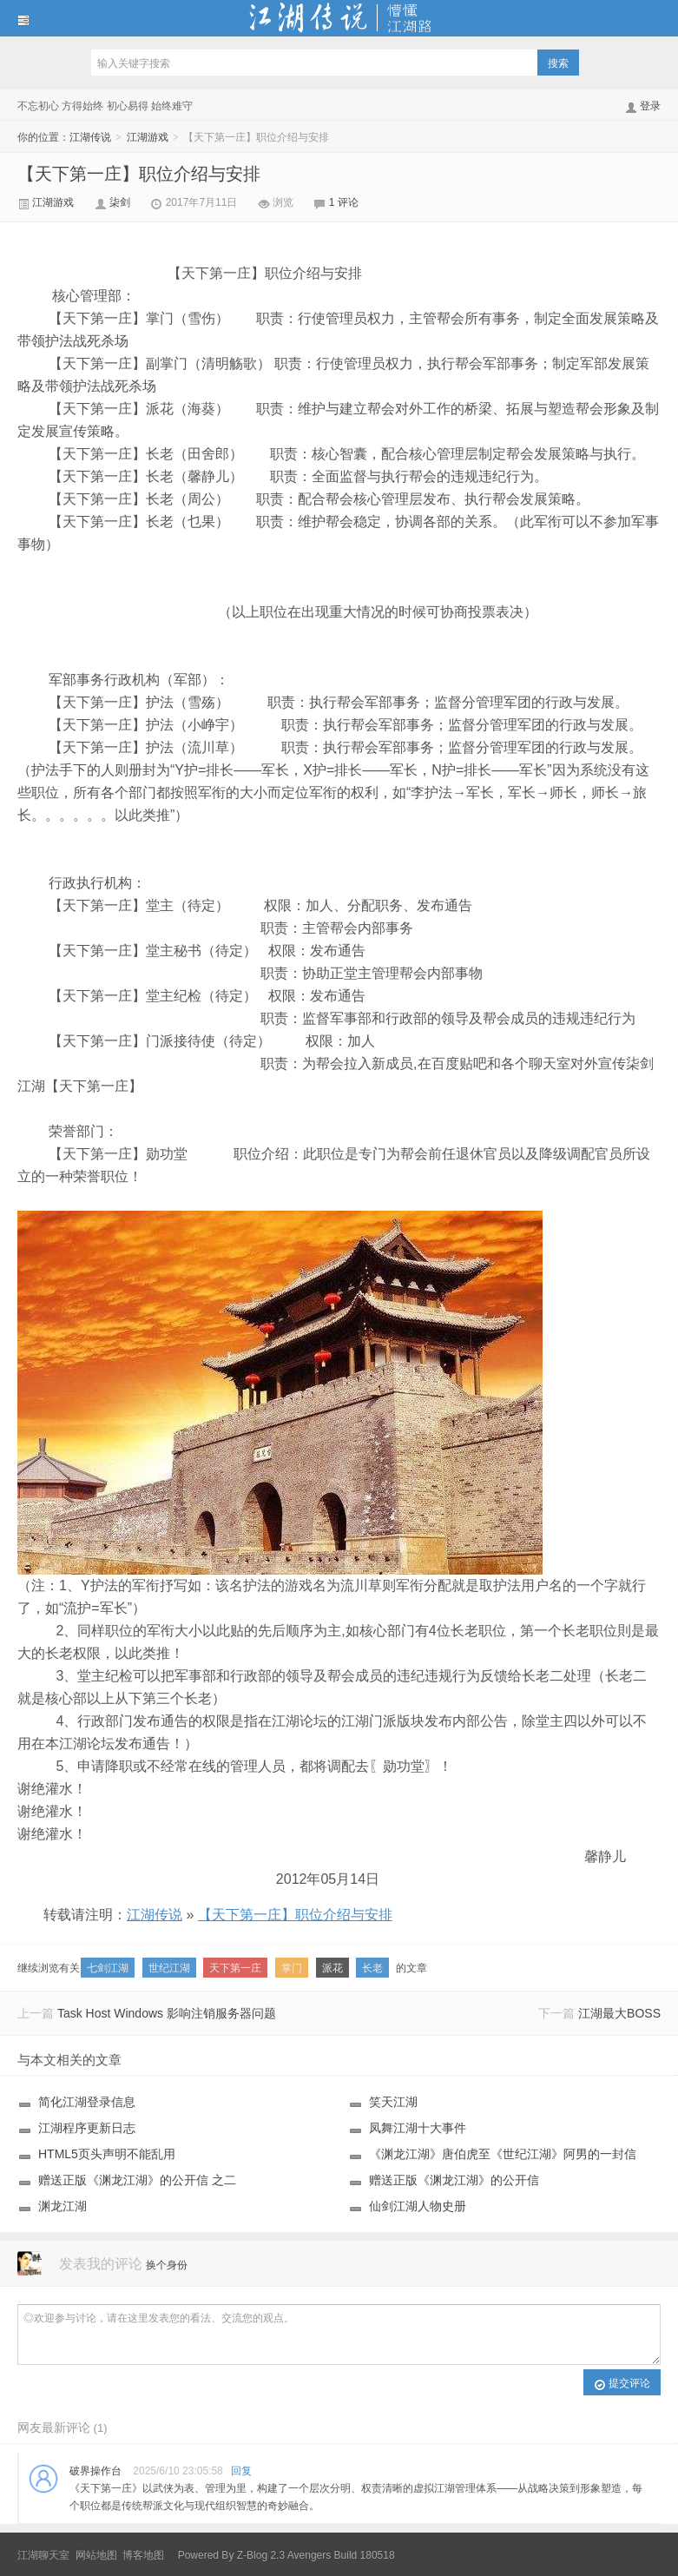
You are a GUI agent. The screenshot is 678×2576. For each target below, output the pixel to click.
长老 (372, 1968)
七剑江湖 (107, 1968)
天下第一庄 (235, 1968)
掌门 (291, 1968)
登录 (650, 106)
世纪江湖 (169, 1968)
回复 (241, 2471)
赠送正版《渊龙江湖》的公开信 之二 (137, 2180)
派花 (332, 1968)
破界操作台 (95, 2471)
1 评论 (344, 202)
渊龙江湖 (62, 2206)
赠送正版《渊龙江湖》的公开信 (454, 2180)
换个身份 (167, 2265)
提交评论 (622, 2384)
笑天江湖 (393, 2102)
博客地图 (143, 2555)
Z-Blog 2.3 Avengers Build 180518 (316, 2555)
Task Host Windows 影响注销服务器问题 (166, 2013)
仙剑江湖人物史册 (417, 2206)
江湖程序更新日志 (86, 2128)
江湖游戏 (149, 137)
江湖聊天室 (43, 2555)
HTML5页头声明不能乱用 (106, 2154)
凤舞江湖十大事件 (417, 2128)
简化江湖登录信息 (86, 2102)
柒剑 (121, 202)
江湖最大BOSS (619, 2013)
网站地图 (96, 2555)
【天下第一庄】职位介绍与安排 (138, 173)
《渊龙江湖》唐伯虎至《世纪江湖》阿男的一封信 (502, 2154)
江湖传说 (339, 18)
